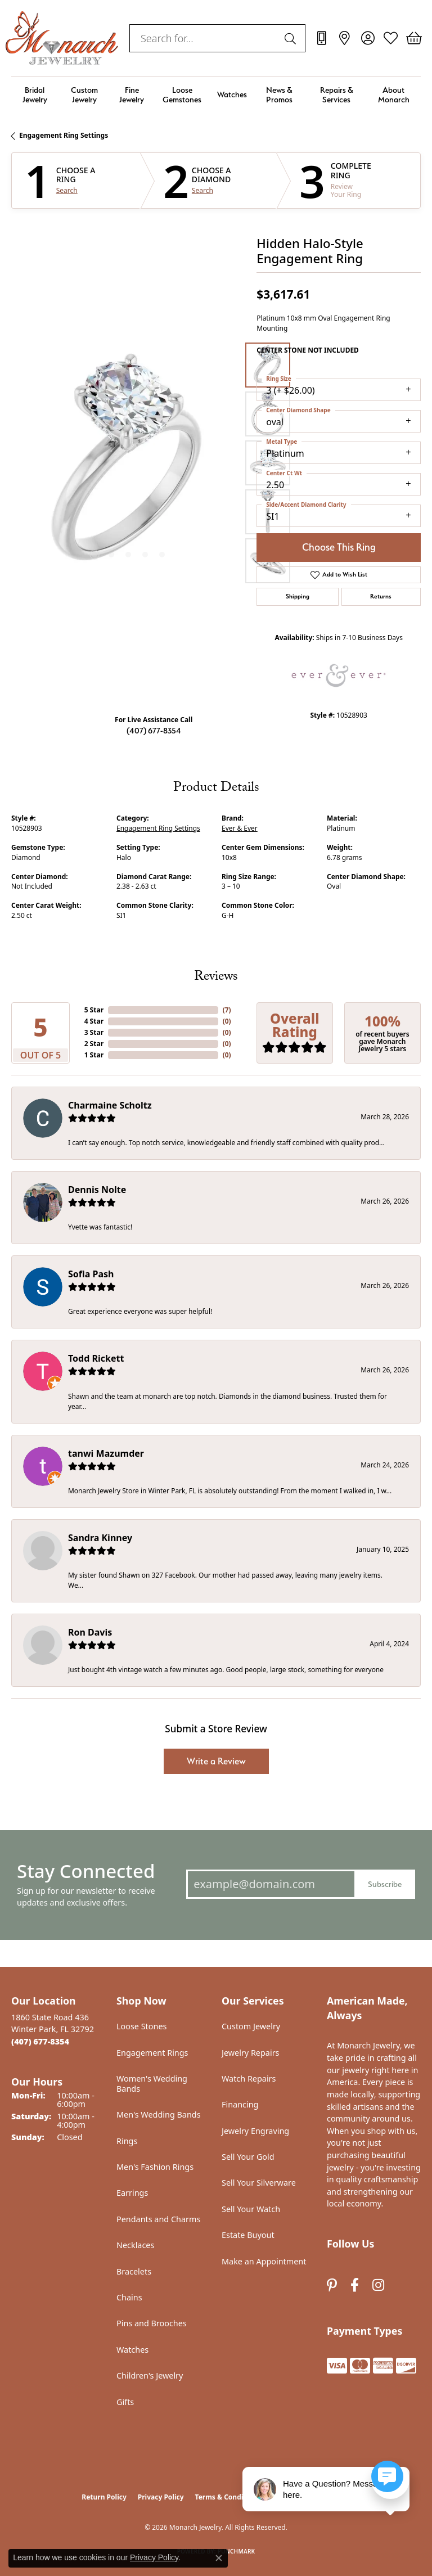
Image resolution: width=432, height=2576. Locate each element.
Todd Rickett (96, 1358)
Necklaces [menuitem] (135, 2245)
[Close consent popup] (218, 2558)
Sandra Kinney (100, 1538)
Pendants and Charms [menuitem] (158, 2219)
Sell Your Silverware (259, 2182)
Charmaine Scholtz (110, 1105)
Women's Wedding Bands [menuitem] (151, 2083)
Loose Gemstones (182, 94)
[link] (321, 38)
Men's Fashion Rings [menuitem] (155, 2166)
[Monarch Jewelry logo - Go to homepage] (62, 38)
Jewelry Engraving (255, 2130)
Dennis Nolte (97, 1189)
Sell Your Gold (248, 2156)
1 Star (94, 1055)
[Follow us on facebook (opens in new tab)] (354, 2285)
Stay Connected (86, 1871)
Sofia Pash (91, 1274)
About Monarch (394, 94)
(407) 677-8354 (154, 730)
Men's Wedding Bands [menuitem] (158, 2114)
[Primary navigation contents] (216, 95)
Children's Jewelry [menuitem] (149, 2375)
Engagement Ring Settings (63, 135)
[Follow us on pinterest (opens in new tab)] (332, 2285)
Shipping (297, 596)
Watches (232, 94)
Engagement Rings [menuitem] (152, 2052)
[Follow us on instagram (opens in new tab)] (378, 2285)
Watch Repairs (249, 2078)
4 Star (94, 1021)
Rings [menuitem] (126, 2141)
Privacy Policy (161, 2497)
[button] (368, 38)
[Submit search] (292, 38)
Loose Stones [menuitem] (141, 2026)
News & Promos (279, 94)
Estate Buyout (248, 2235)
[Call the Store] (40, 2041)
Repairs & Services (336, 94)
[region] (128, 463)
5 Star (94, 1010)
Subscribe (385, 1884)
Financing (240, 2104)
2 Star (94, 1043)
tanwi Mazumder (106, 1453)
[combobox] (204, 38)
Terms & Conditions (227, 2497)
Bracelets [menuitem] (133, 2271)
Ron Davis (90, 1632)
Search (67, 191)
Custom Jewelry (84, 94)
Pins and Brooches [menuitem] (151, 2323)
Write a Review (216, 1761)
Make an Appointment (264, 2261)
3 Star (94, 1032)
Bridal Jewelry (34, 94)
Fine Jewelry (131, 94)
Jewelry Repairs (250, 2052)
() (227, 1010)
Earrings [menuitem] (132, 2192)
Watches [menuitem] (132, 2349)
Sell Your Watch (251, 2209)
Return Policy (104, 2497)
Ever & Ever (240, 828)
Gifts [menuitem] (125, 2402)
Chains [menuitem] (129, 2297)
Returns (381, 596)
